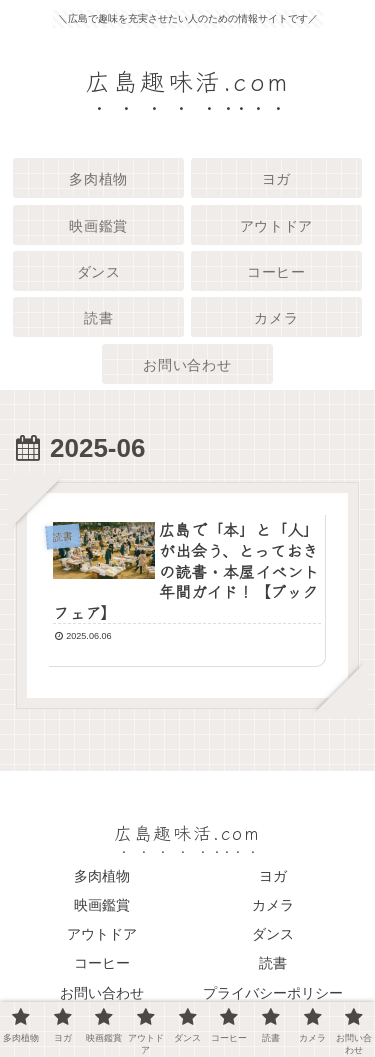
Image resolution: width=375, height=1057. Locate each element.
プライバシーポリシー (273, 993)
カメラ (273, 905)
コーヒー (102, 963)
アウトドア (102, 934)
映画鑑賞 (102, 905)
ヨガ (273, 876)
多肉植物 (102, 876)
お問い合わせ (102, 993)
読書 (273, 963)
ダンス (273, 934)
